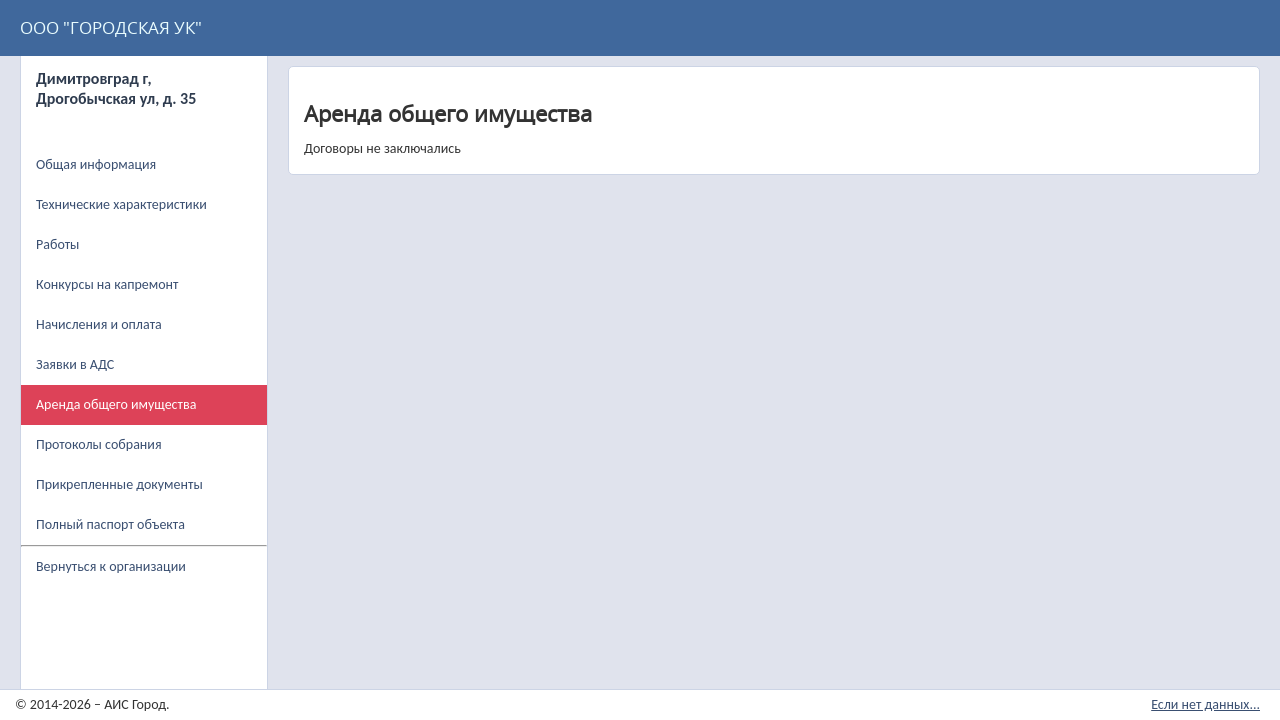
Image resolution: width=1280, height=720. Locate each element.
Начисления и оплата (99, 324)
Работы (57, 244)
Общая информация (96, 164)
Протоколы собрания (99, 444)
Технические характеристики (121, 204)
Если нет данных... (1205, 704)
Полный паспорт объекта (110, 524)
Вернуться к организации (111, 566)
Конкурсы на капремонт (107, 284)
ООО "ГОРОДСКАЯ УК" (111, 27)
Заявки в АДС (75, 364)
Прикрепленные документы (119, 484)
